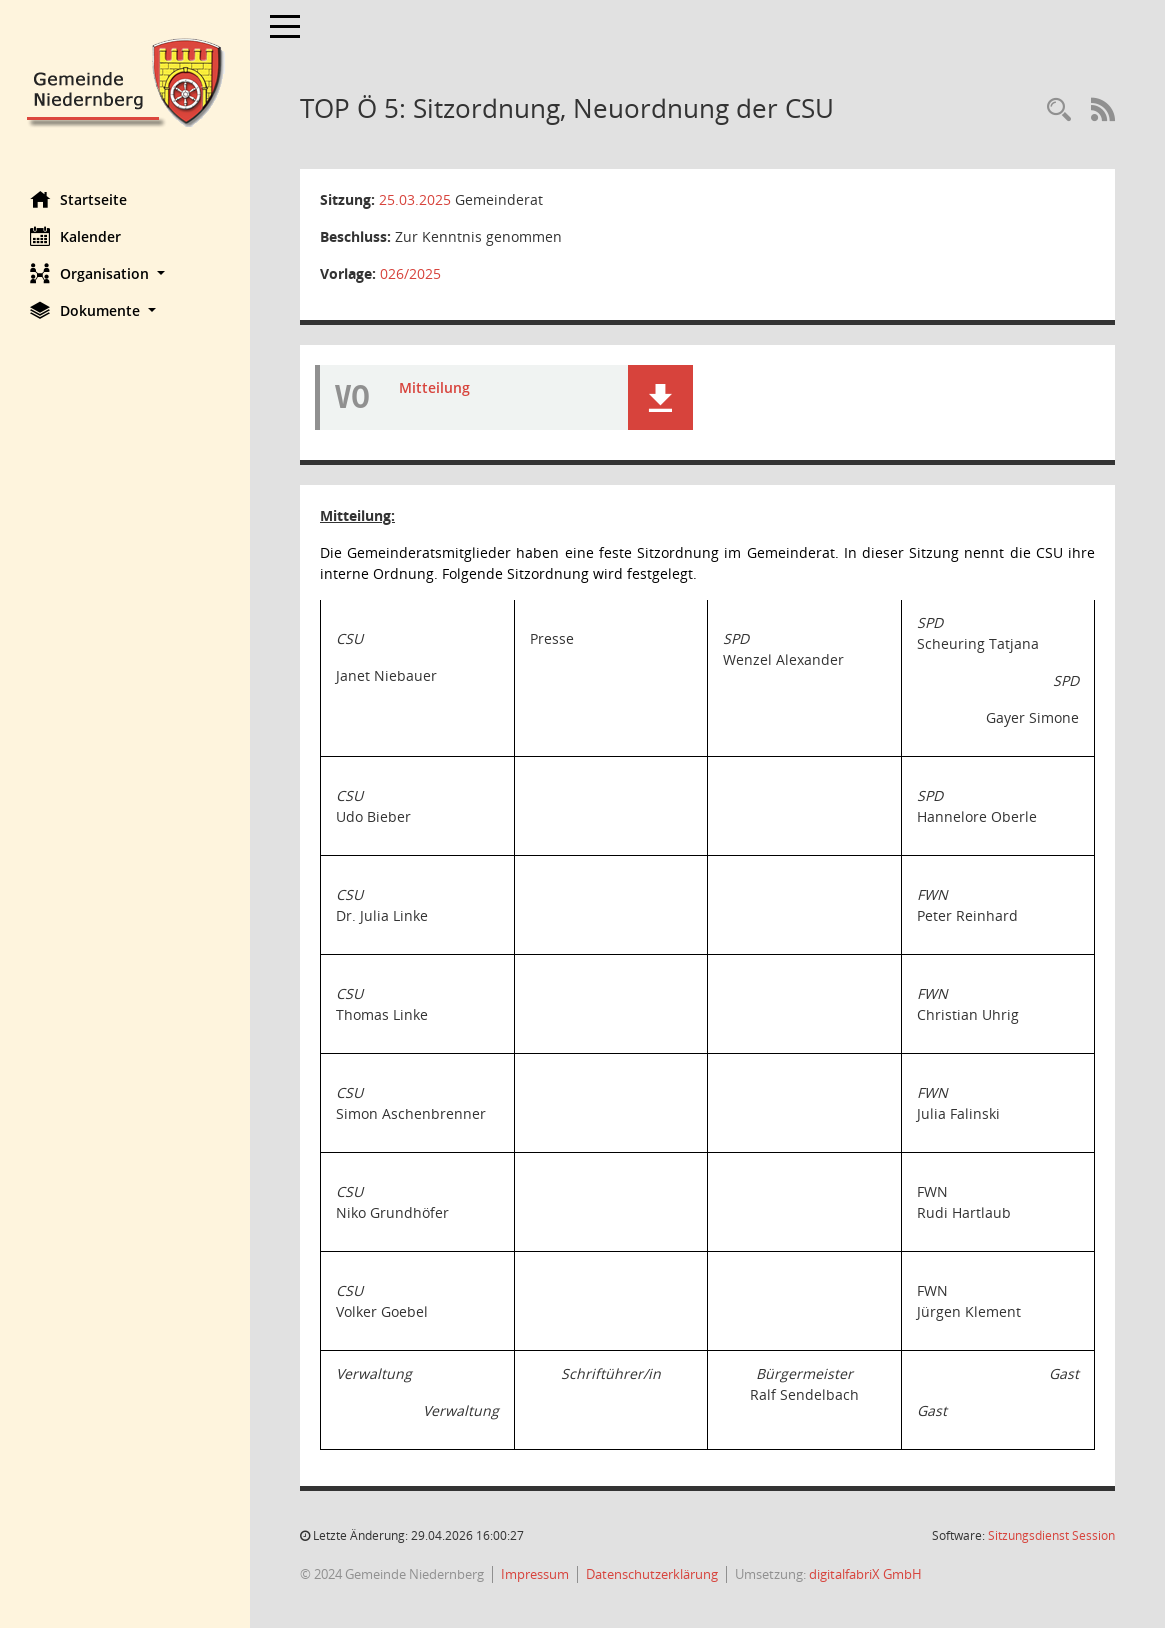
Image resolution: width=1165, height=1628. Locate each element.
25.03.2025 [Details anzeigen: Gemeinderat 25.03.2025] (415, 199)
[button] (125, 273)
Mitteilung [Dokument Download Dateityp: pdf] (434, 387)
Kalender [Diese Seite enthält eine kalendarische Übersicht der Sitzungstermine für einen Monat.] (75, 236)
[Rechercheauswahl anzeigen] (1059, 110)
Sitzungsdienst (1051, 1535)
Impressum (535, 1574)
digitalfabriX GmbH (865, 1574)
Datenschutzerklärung (652, 1574)
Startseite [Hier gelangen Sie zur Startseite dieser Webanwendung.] (78, 199)
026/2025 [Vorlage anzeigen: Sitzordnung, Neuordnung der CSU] (410, 273)
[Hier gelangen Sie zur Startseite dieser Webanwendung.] (125, 80)
